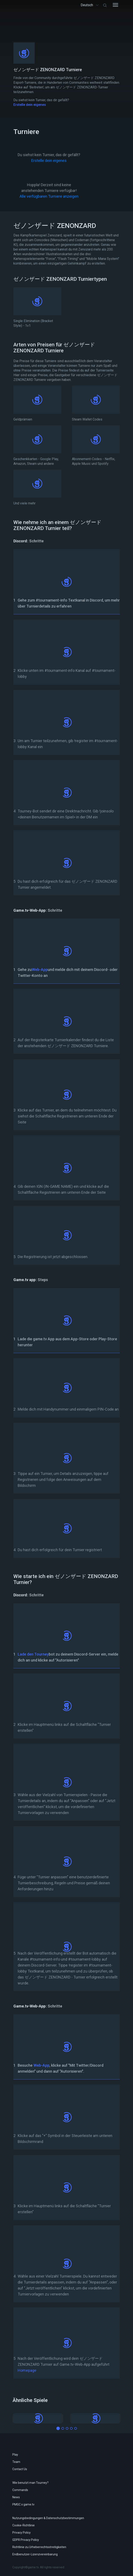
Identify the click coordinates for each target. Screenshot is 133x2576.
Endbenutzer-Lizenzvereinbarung (35, 2554)
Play (15, 2454)
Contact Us (19, 2469)
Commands (20, 2490)
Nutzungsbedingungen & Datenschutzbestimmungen (48, 2518)
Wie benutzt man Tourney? (30, 2482)
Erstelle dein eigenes (29, 105)
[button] (58, 2428)
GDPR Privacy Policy (25, 2539)
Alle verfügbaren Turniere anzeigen (49, 196)
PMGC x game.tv (23, 2504)
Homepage (27, 2370)
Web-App (40, 969)
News (16, 2497)
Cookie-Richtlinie (23, 2525)
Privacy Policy (21, 2532)
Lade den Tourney (33, 1654)
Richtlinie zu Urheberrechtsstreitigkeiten (39, 2547)
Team (16, 2462)
